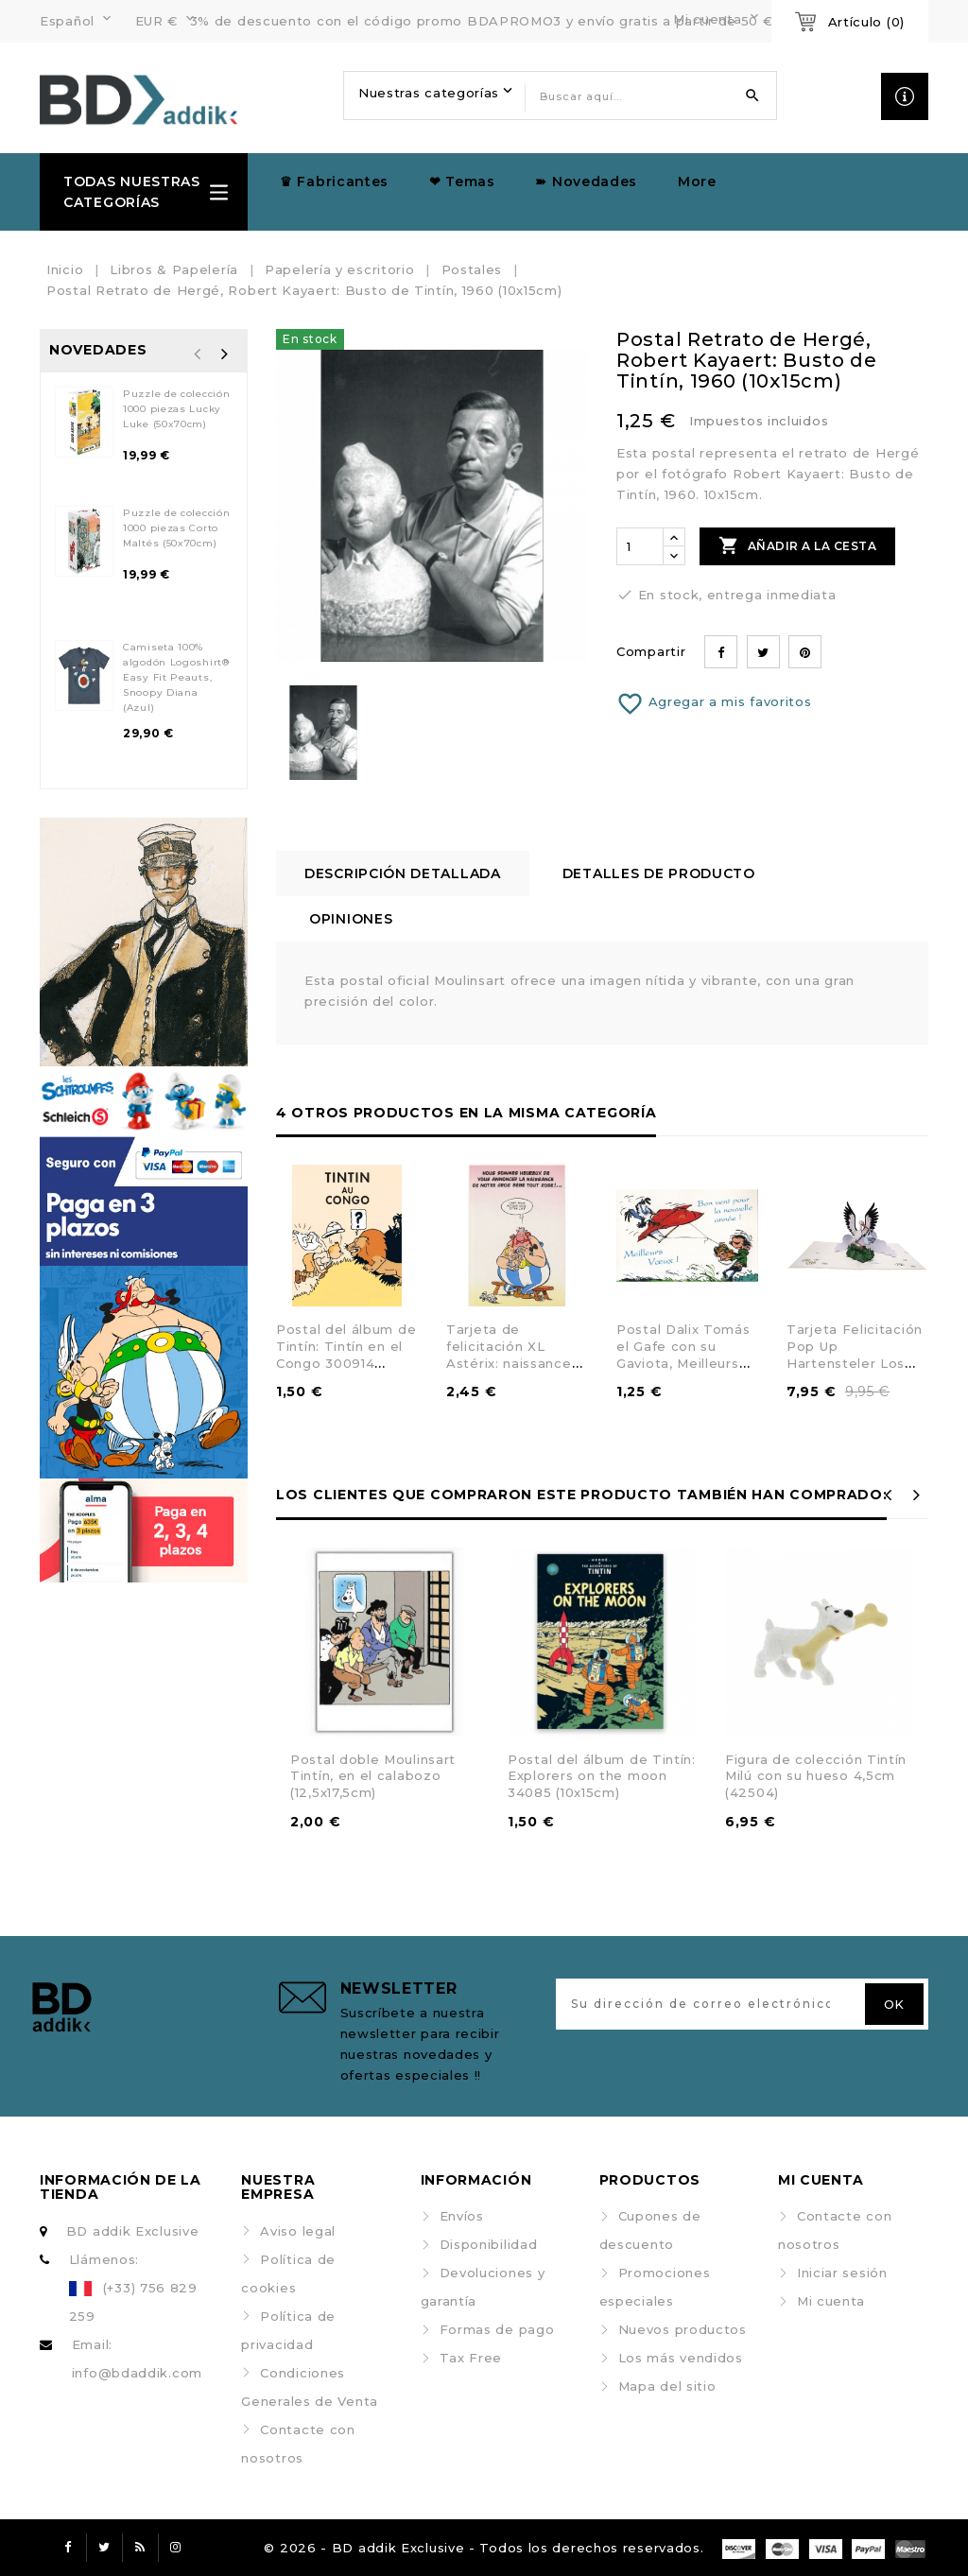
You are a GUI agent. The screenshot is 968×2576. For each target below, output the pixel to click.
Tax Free (471, 2357)
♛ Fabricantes (334, 181)
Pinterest (804, 651)
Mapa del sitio (667, 2386)
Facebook (68, 2547)
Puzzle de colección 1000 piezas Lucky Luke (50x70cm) (176, 409)
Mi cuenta (831, 2300)
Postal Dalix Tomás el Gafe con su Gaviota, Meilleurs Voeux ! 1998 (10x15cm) (683, 1362)
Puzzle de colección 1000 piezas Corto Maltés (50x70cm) (176, 528)
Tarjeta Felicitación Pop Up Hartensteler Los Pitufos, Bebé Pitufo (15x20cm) (854, 1362)
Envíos (462, 2215)
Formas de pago (497, 2329)
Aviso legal (298, 2231)
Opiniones (350, 918)
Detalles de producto (658, 873)
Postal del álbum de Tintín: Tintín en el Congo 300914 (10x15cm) (346, 1354)
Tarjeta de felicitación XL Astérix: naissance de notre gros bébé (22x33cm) (515, 1362)
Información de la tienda (120, 2187)
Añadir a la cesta (797, 545)
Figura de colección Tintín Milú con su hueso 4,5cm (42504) (816, 1776)
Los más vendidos (680, 2357)
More (697, 181)
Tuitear (763, 651)
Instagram (176, 2547)
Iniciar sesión (842, 2272)
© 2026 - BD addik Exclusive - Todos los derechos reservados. (483, 2547)
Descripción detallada (402, 873)
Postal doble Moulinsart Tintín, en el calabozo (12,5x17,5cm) (373, 1776)
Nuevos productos (682, 2329)
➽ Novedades (586, 181)
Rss (140, 2547)
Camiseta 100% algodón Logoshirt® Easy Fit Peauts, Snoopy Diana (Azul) (176, 677)
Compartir (720, 651)
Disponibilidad (489, 2244)
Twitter (104, 2547)
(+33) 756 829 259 (133, 2302)
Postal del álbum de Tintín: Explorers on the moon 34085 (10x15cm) (602, 1776)
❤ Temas (462, 181)
